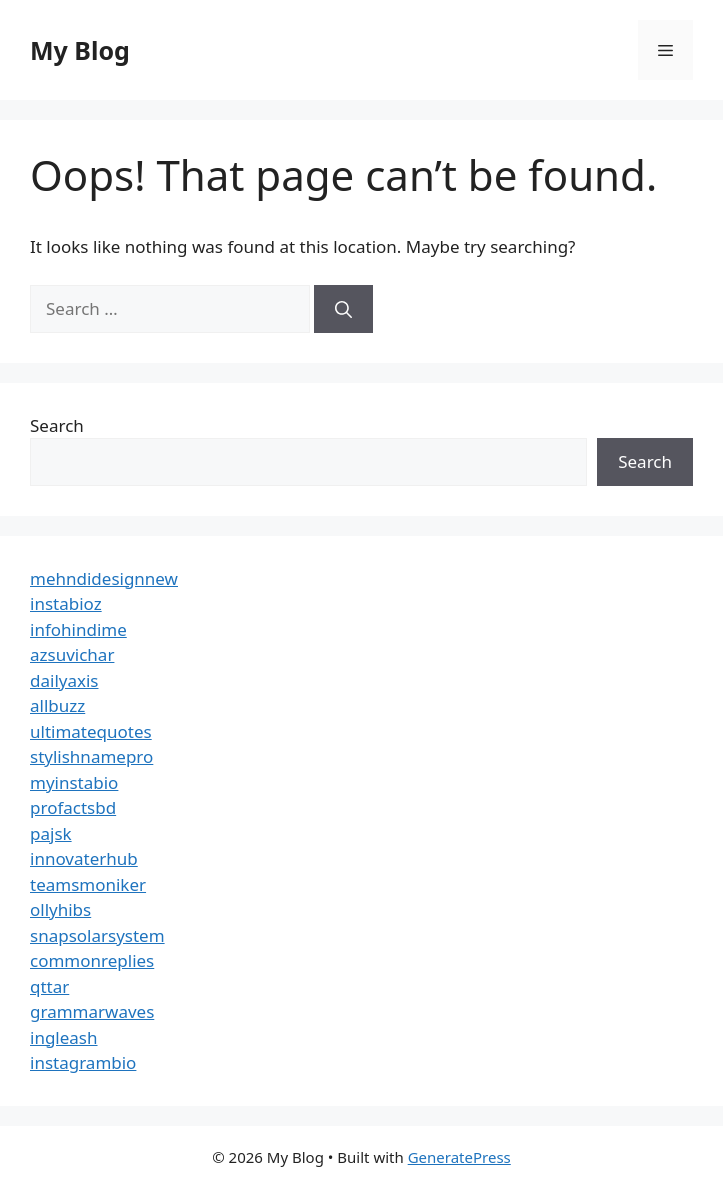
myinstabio (74, 782)
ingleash (64, 1037)
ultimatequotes (91, 731)
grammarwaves (92, 1011)
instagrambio (83, 1062)
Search (57, 425)
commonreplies (92, 960)
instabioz (66, 603)
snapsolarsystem (97, 935)
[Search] (343, 309)
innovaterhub (84, 858)
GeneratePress (459, 1157)
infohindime (78, 629)
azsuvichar (72, 654)
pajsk (51, 833)
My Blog (80, 50)
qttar (49, 986)
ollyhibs (60, 909)
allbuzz (57, 705)
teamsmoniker (88, 884)
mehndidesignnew (104, 578)
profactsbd (73, 807)
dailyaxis (64, 680)
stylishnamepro (91, 756)
